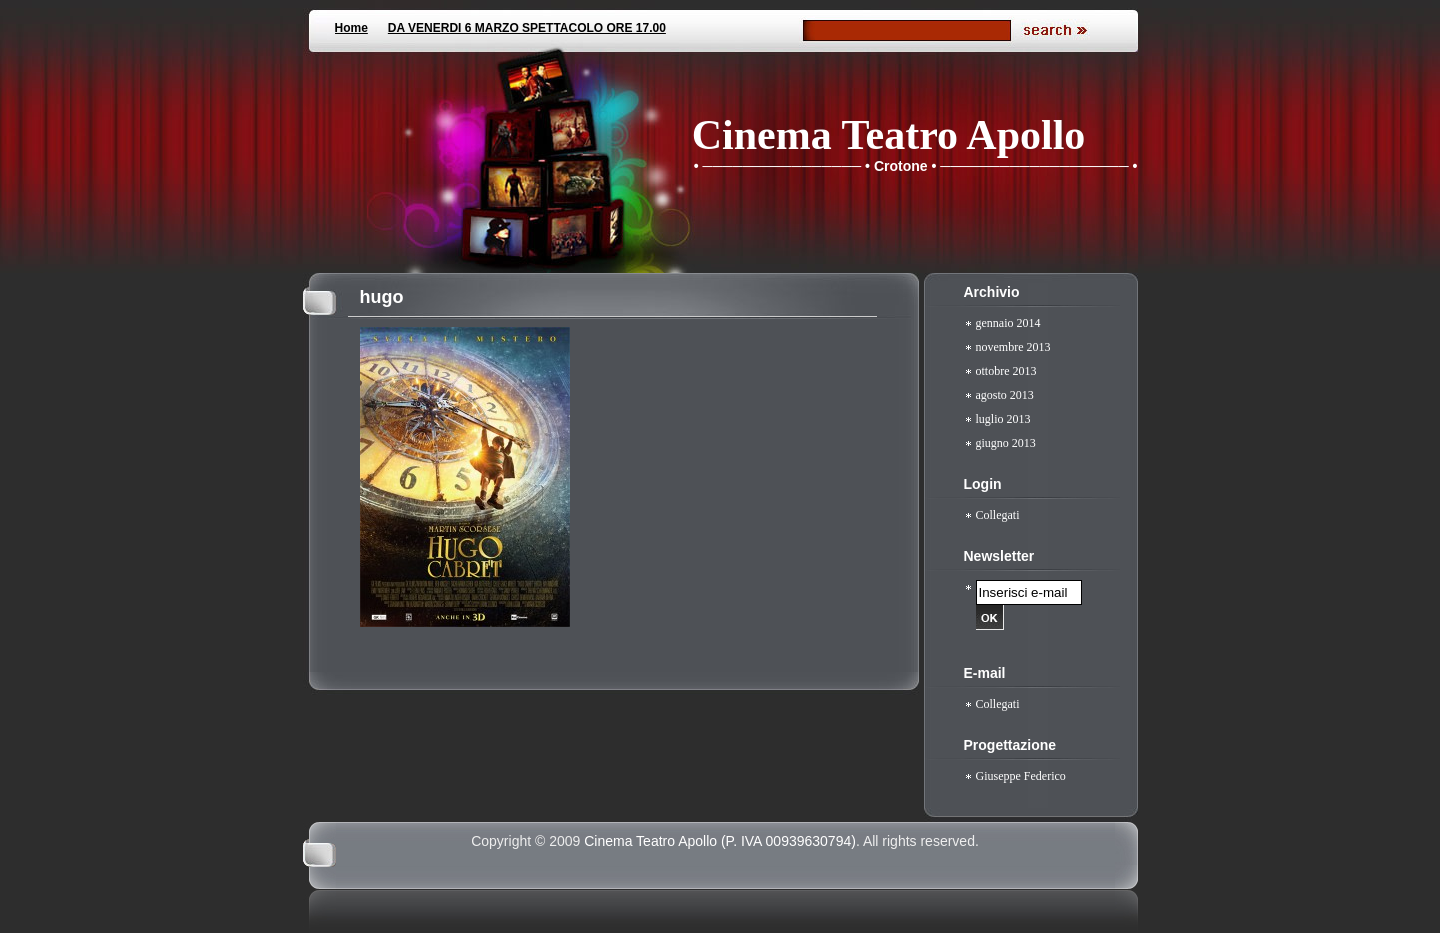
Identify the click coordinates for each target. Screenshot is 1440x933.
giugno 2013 (1006, 443)
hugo (382, 297)
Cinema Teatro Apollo (889, 135)
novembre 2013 (1013, 347)
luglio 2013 (1003, 419)
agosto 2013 (1005, 395)
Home (351, 28)
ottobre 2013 (1006, 371)
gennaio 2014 (1008, 323)
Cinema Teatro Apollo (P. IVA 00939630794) (720, 841)
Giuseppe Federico (1021, 776)
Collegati (998, 515)
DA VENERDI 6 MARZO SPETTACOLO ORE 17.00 (527, 28)
